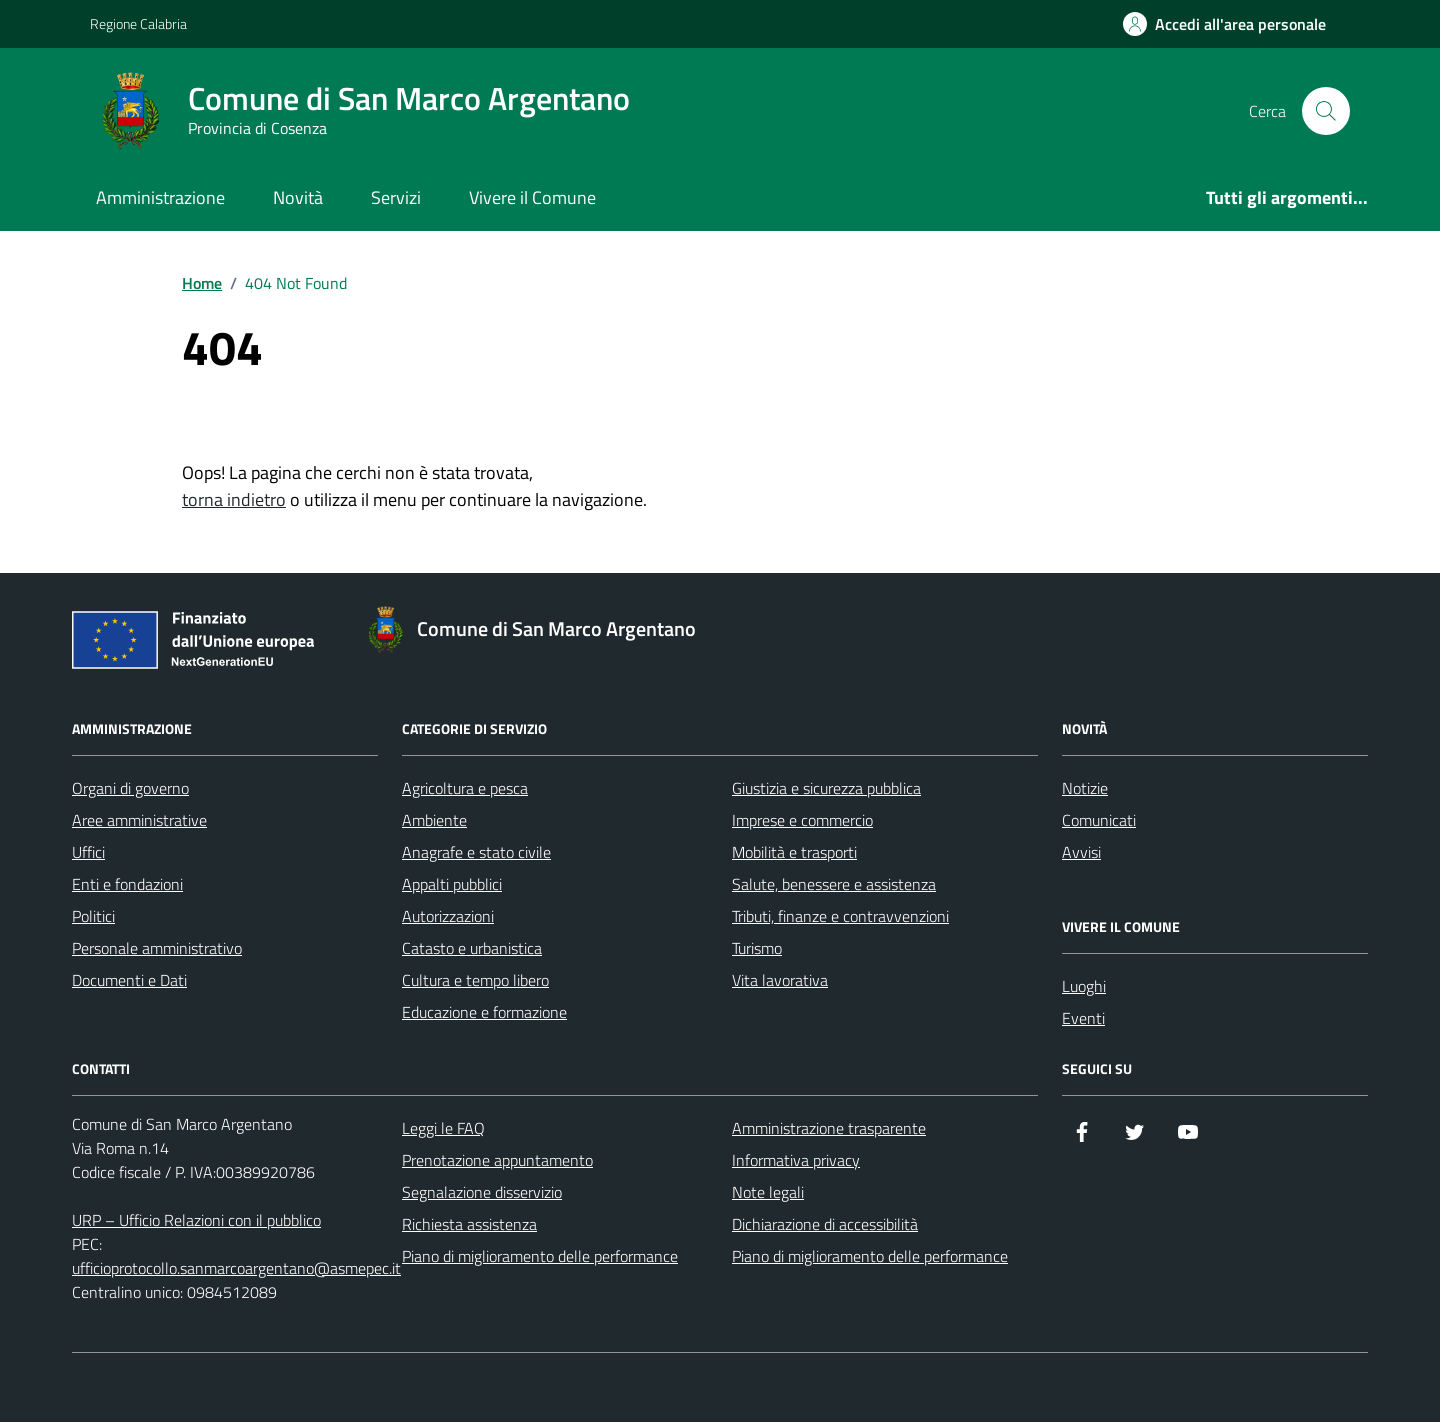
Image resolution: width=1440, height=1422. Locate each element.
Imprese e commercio (802, 820)
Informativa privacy (796, 1160)
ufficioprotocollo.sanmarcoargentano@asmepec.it (236, 1268)
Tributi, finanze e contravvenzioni (840, 916)
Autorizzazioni (448, 916)
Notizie (1085, 788)
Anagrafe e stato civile (476, 852)
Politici (93, 916)
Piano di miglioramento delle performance (540, 1256)
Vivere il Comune (532, 197)
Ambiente (434, 820)
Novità (298, 197)
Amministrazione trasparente (829, 1128)
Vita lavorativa (780, 980)
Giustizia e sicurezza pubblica (826, 788)
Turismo (757, 948)
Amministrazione (160, 197)
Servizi (396, 197)
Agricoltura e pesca (465, 788)
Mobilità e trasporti (794, 852)
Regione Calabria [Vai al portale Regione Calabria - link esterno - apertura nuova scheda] (138, 23)
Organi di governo (130, 788)
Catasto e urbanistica (472, 948)
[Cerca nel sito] (1326, 111)
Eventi (1083, 1018)
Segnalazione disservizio (482, 1192)
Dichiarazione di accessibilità (825, 1224)
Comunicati (1099, 820)
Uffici (88, 852)
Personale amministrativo (157, 948)
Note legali (768, 1192)
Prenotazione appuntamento (497, 1160)
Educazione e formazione (484, 1012)
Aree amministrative (139, 820)
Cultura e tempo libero (475, 980)
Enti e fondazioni (127, 884)
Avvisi (1081, 852)
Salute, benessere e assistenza (834, 884)
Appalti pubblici (452, 884)
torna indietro (234, 499)
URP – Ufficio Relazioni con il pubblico (196, 1220)
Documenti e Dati (129, 980)
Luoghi (1084, 986)
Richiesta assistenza (469, 1224)
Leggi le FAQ (443, 1128)
